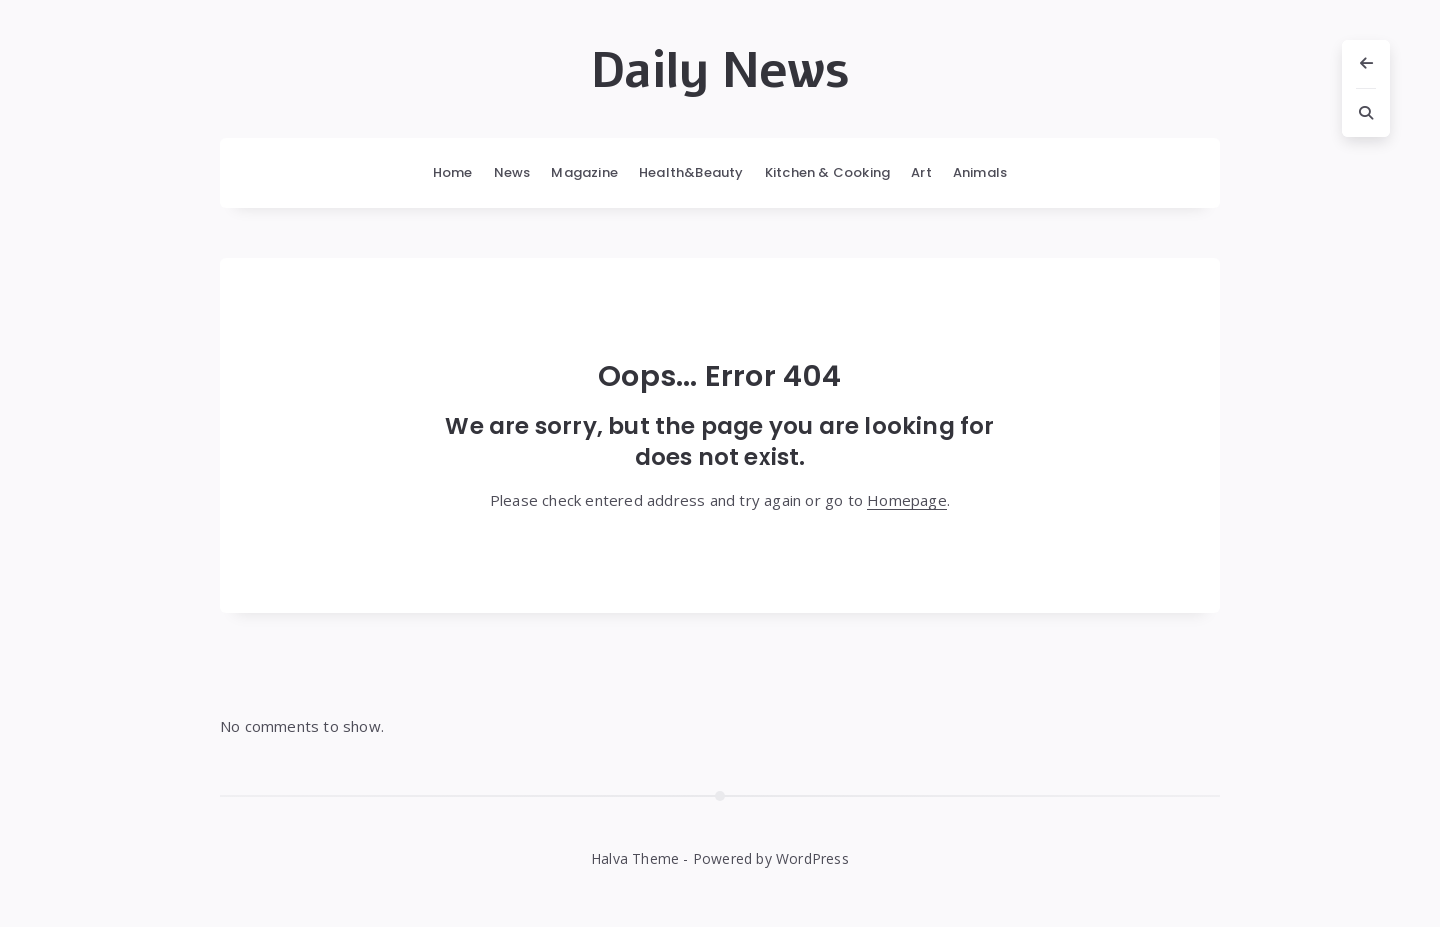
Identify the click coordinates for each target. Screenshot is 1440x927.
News (512, 172)
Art (921, 172)
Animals (980, 172)
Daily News (720, 71)
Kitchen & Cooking (827, 172)
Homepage (907, 500)
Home (453, 172)
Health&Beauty (691, 172)
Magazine (584, 172)
